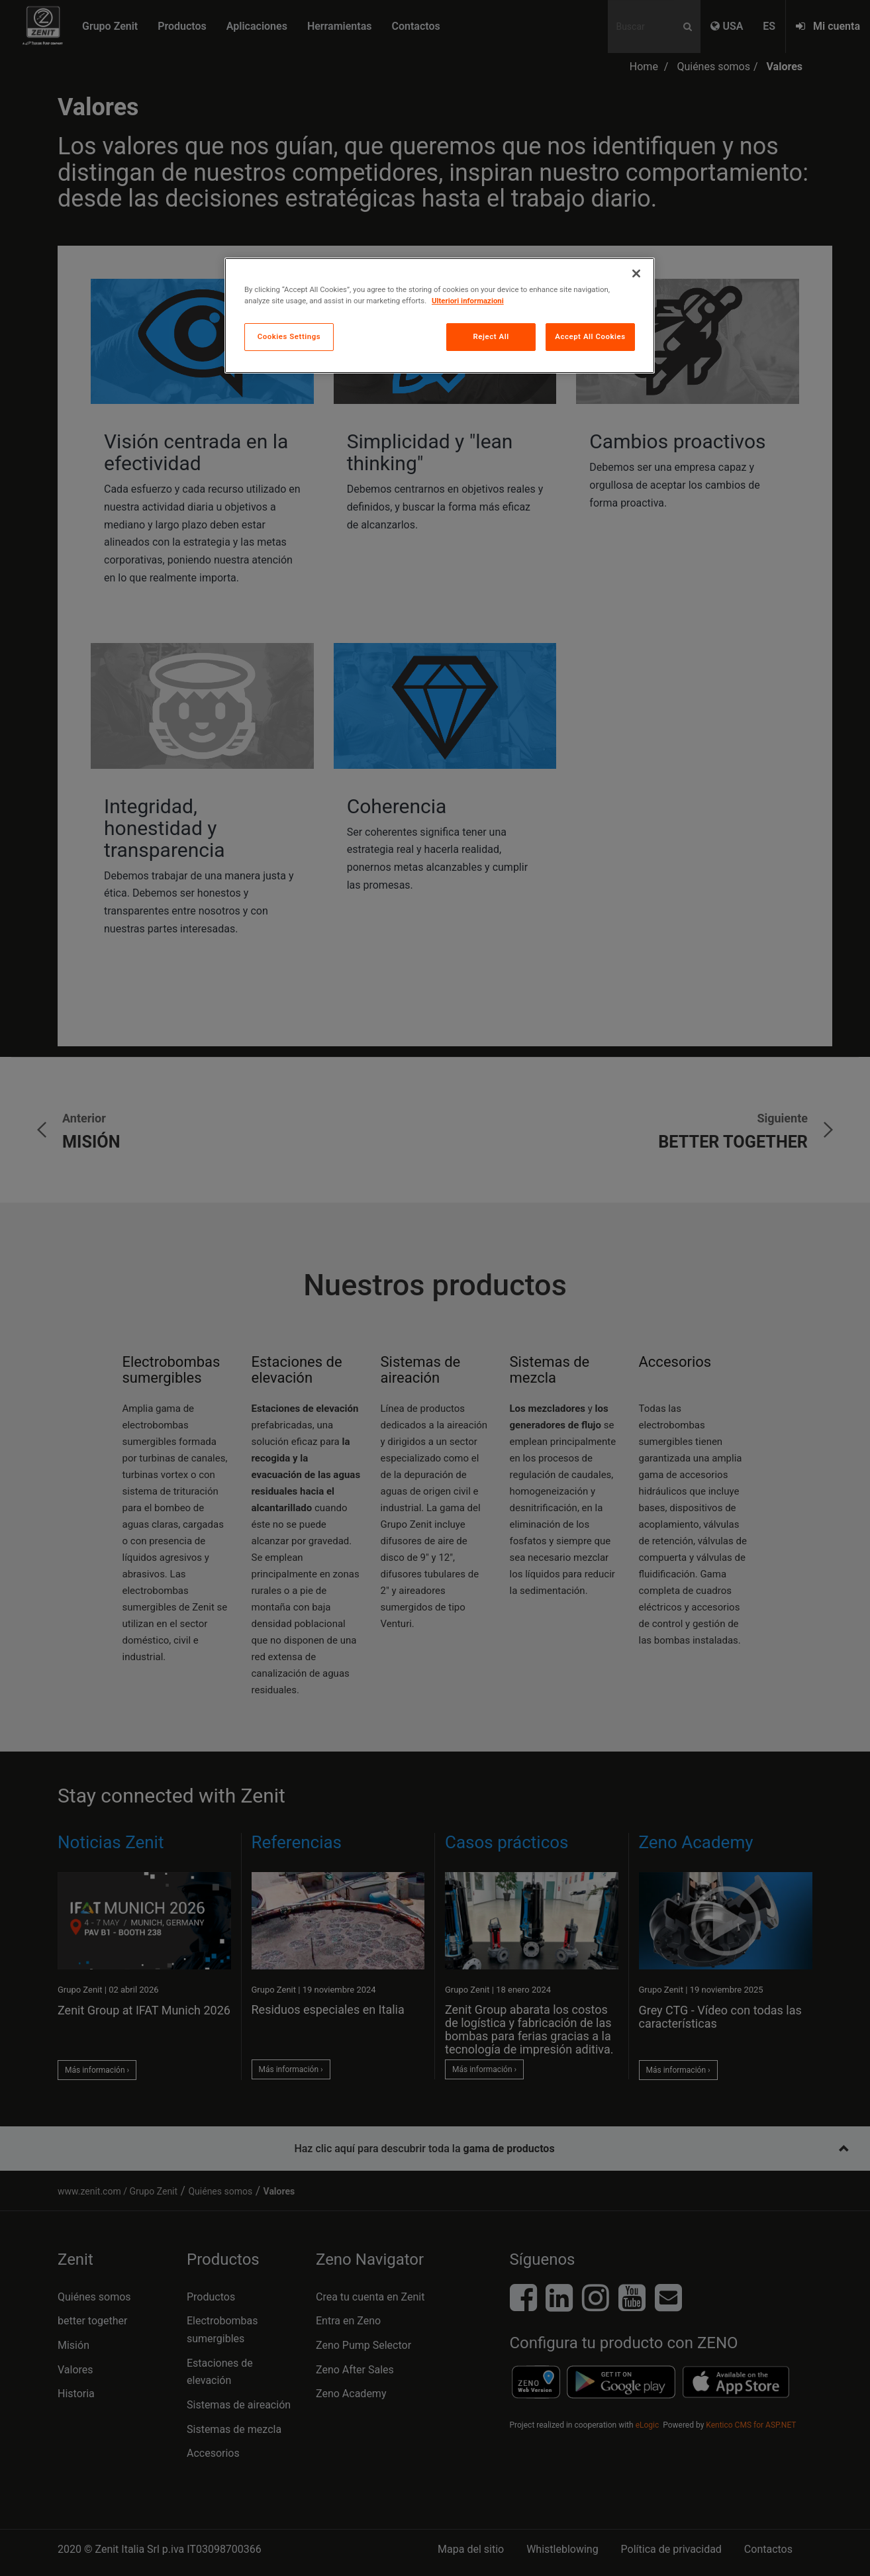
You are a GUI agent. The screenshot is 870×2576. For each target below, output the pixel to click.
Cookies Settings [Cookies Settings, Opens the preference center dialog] (289, 336)
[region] (439, 315)
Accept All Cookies (590, 336)
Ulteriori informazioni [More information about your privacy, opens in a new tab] (468, 300)
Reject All (491, 336)
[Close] (636, 273)
